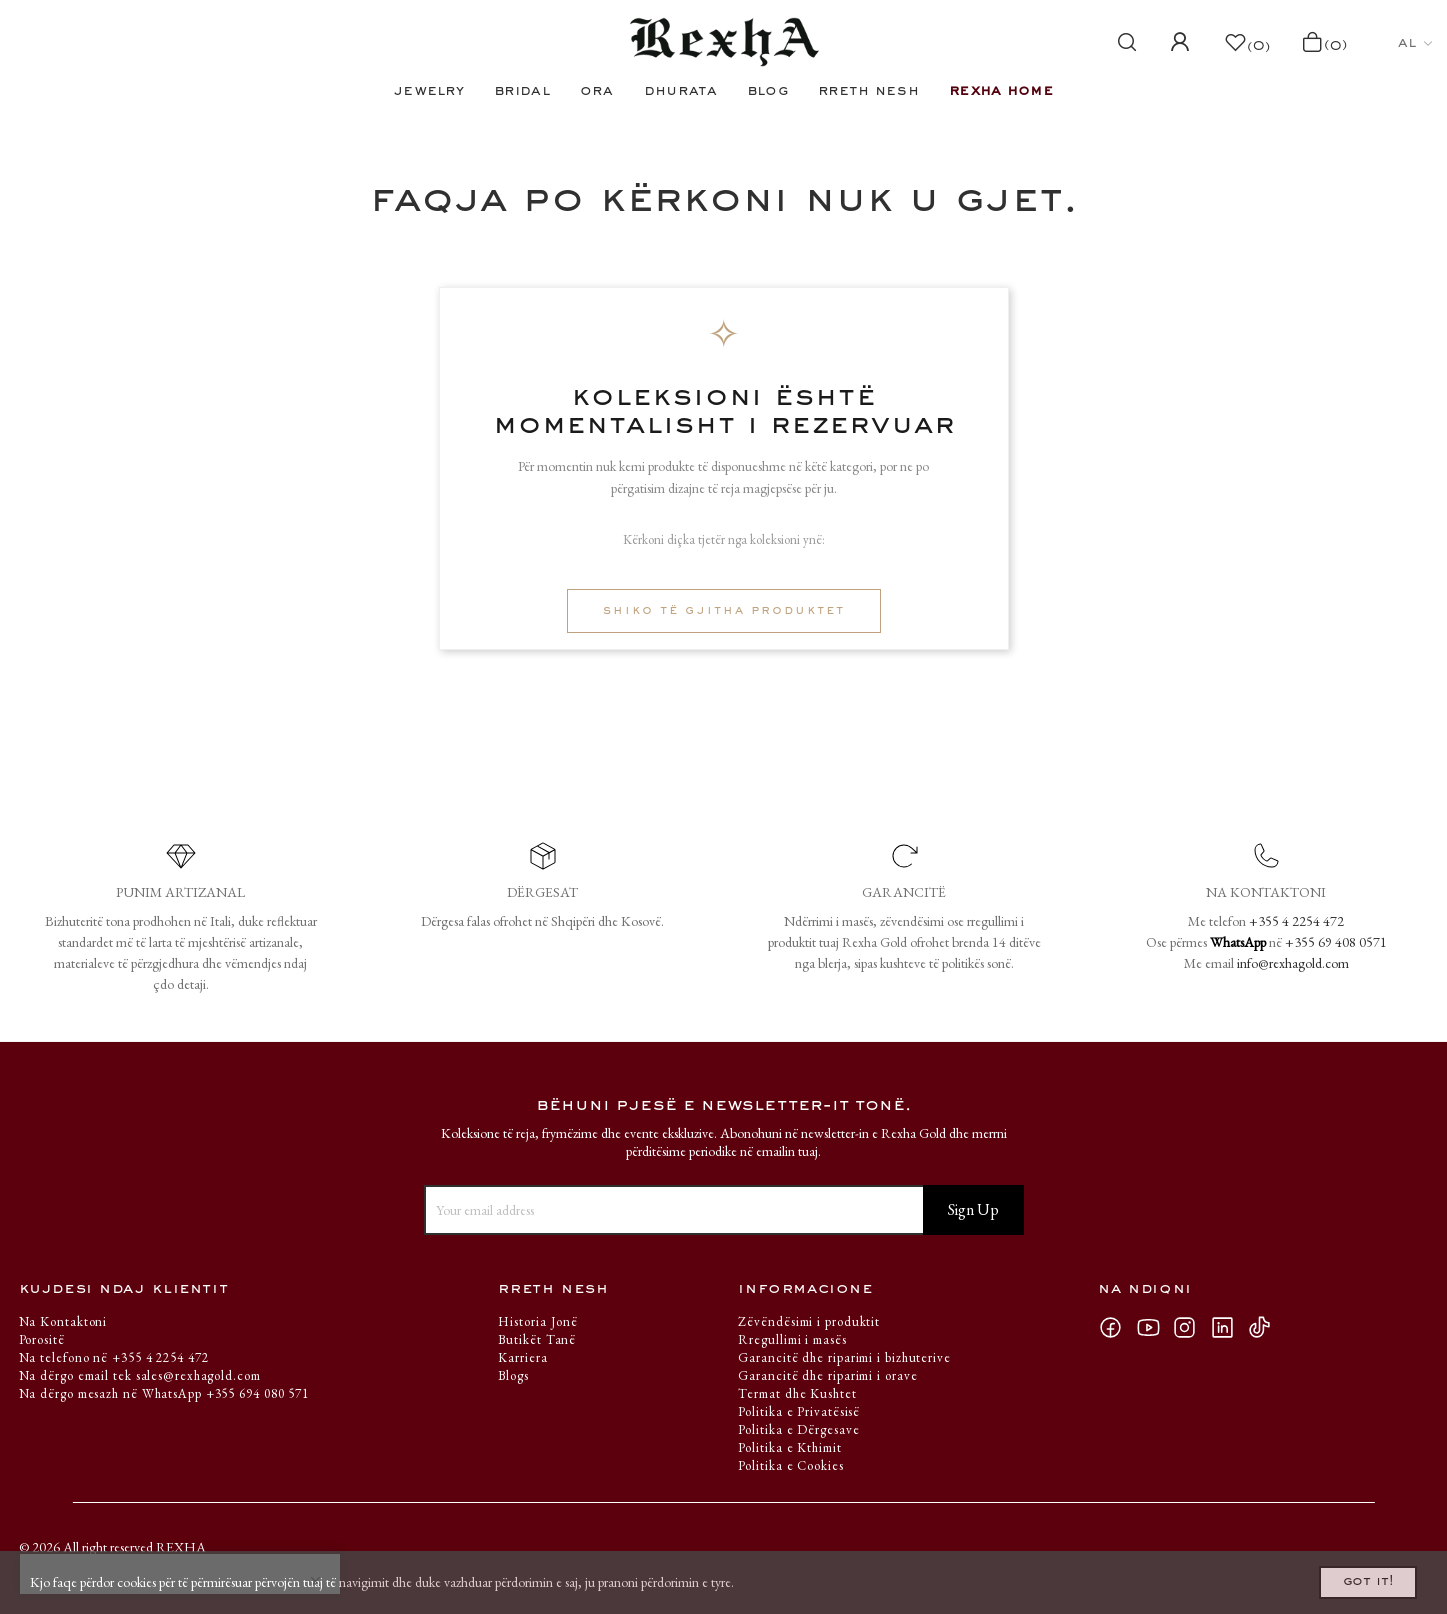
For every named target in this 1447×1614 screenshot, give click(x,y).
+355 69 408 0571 (1336, 942)
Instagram (1191, 1327)
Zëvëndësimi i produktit (809, 1321)
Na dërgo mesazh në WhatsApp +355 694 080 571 (164, 1393)
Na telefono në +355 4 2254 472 (114, 1357)
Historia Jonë (538, 1321)
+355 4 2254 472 (1296, 921)
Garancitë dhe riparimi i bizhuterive (844, 1357)
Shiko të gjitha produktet (724, 611)
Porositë (42, 1339)
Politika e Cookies (790, 1465)
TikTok (1264, 1327)
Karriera (522, 1357)
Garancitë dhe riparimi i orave (827, 1375)
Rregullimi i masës (792, 1339)
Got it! (1343, 1577)
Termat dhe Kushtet (797, 1393)
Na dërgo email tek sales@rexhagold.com (140, 1375)
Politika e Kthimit (789, 1447)
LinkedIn (1228, 1327)
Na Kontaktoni (63, 1321)
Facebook (1116, 1327)
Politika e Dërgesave (798, 1429)
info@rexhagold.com (1293, 963)
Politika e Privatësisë (799, 1411)
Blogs (513, 1375)
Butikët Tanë (537, 1339)
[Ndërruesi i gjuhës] (1415, 43)
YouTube (1154, 1327)
